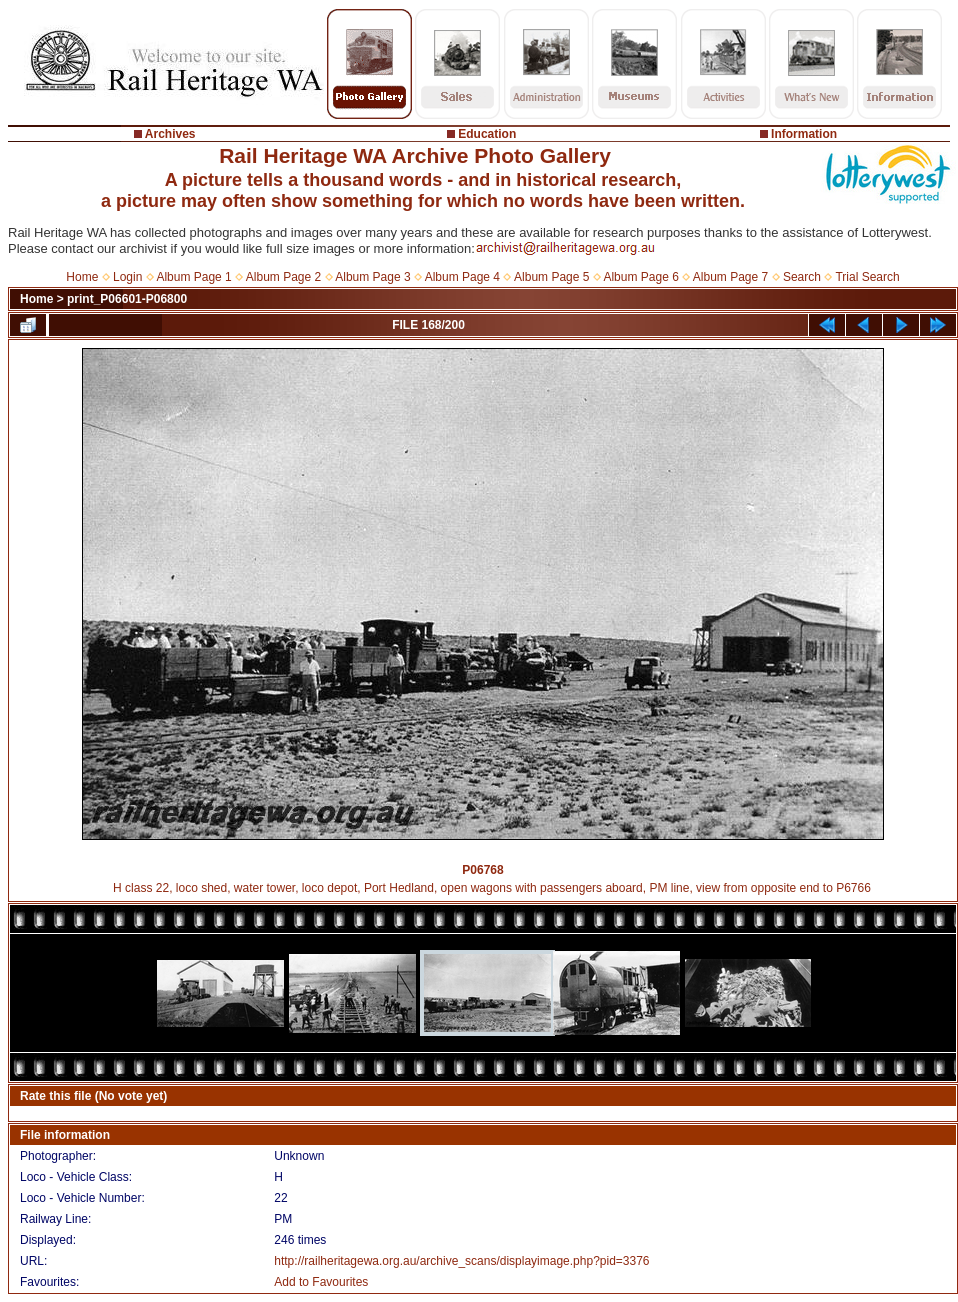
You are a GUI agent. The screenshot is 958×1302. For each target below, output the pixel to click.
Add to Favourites (321, 1282)
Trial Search (867, 277)
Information (804, 134)
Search (802, 277)
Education (487, 134)
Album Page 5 (551, 277)
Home (82, 277)
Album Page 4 (462, 277)
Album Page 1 (193, 277)
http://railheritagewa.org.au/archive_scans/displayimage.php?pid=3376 (461, 1261)
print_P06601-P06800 (127, 299)
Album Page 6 (640, 277)
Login (127, 277)
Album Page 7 (730, 277)
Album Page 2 (283, 277)
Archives (170, 134)
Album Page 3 (372, 277)
